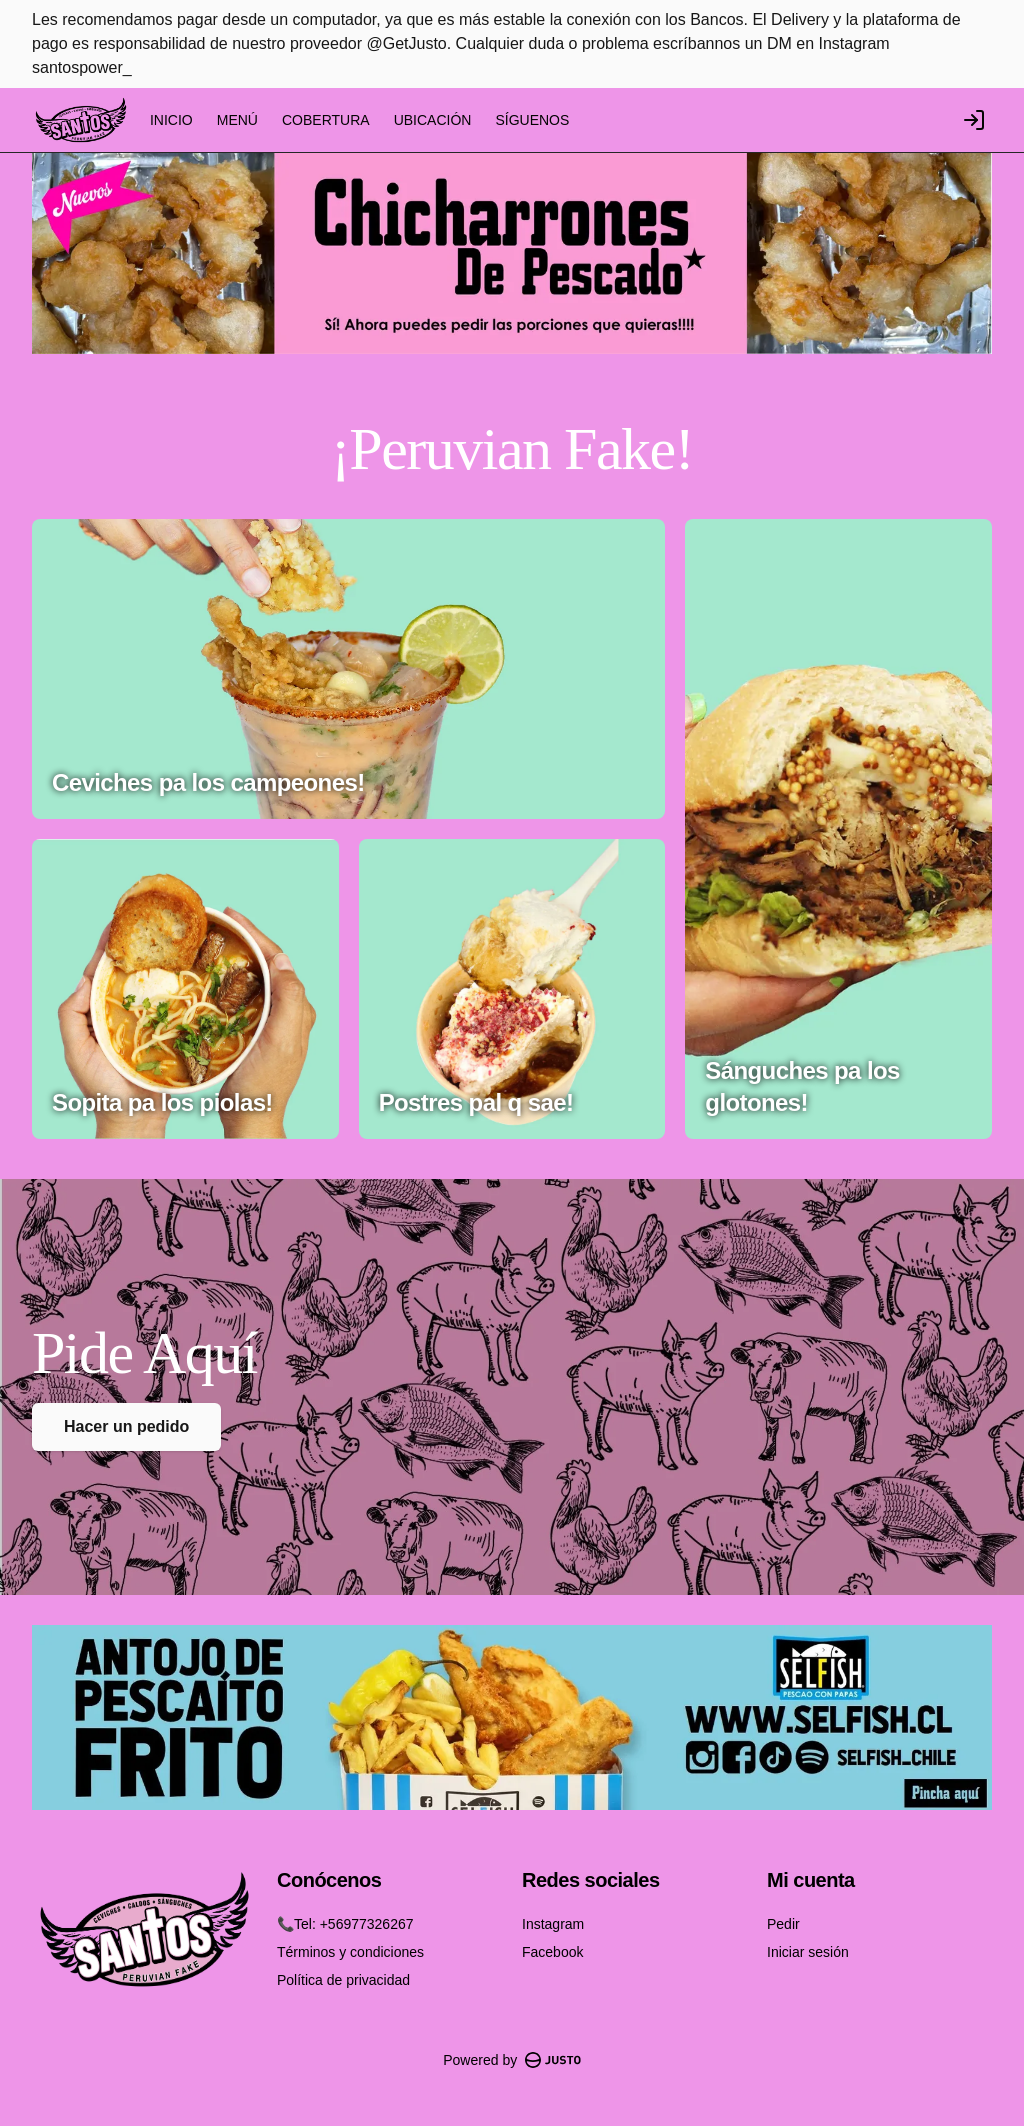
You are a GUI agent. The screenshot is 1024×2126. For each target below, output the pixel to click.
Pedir (783, 1924)
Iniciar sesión (808, 1952)
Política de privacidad (343, 1980)
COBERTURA (326, 120)
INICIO (171, 120)
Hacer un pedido (126, 1426)
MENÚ (237, 120)
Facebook (552, 1952)
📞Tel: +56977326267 (345, 1924)
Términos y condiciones (350, 1952)
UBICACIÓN (433, 120)
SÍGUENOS (532, 120)
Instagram (553, 1924)
